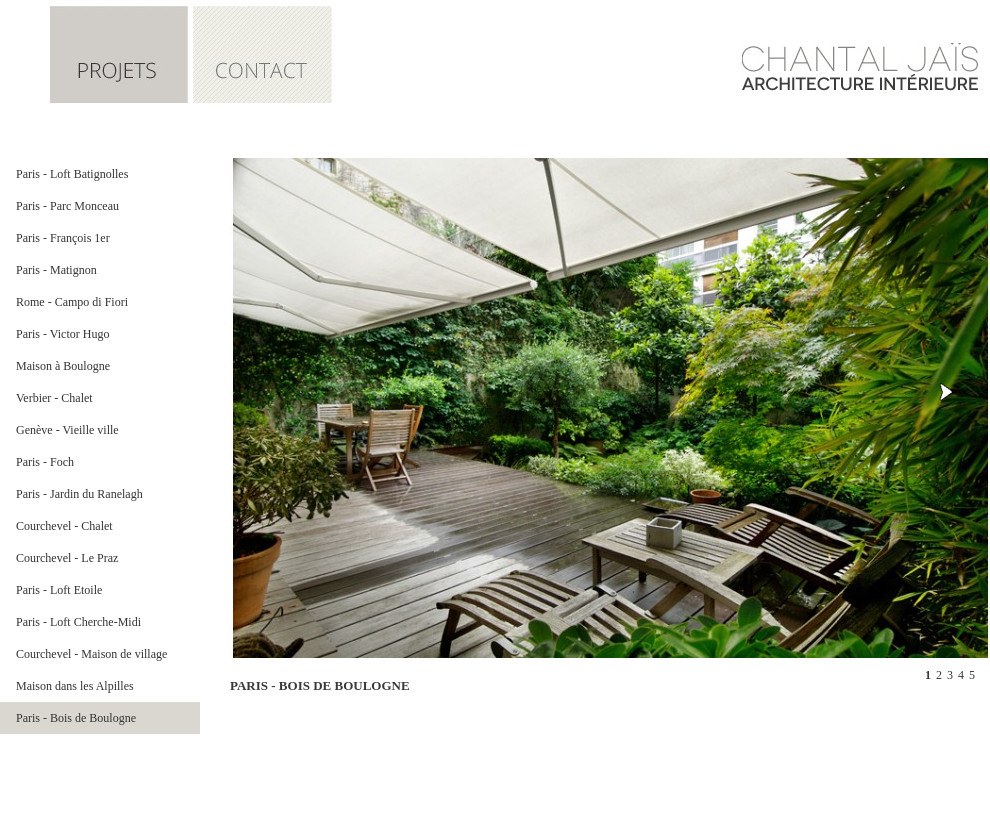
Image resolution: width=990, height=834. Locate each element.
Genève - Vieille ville (67, 430)
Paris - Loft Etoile (59, 590)
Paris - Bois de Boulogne (76, 718)
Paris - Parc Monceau (67, 206)
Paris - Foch (45, 462)
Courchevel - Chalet (64, 526)
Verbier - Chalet (54, 398)
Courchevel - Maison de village (91, 654)
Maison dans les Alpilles (75, 686)
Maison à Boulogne (63, 366)
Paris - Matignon (56, 270)
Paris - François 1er (63, 238)
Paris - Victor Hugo (62, 334)
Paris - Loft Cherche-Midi (78, 622)
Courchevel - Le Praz (67, 558)
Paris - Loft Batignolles (72, 174)
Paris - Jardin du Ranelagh (79, 494)
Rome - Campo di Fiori (72, 302)
